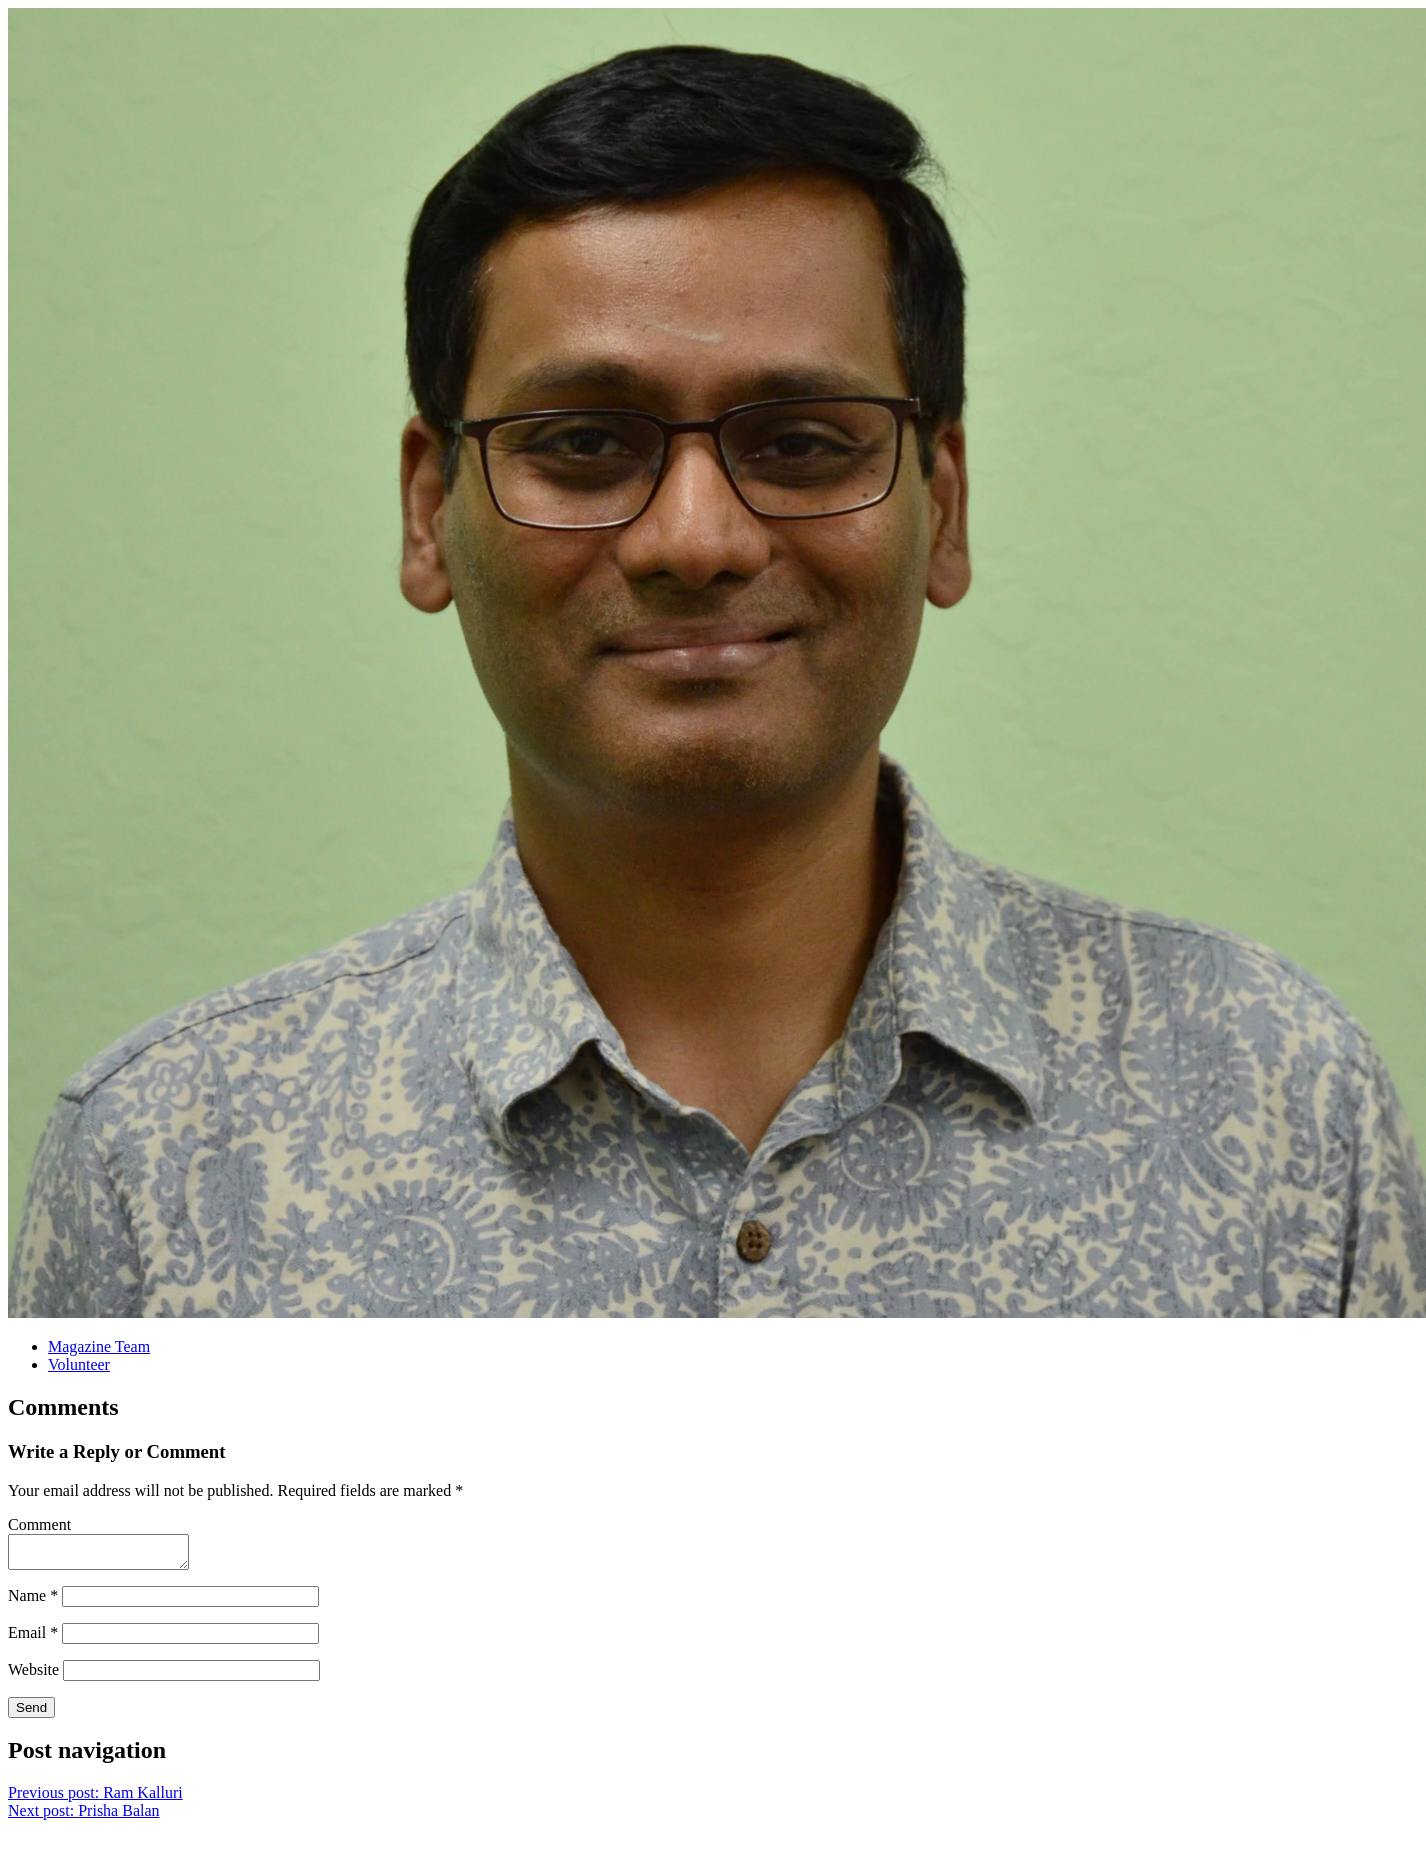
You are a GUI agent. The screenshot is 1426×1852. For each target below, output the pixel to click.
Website (33, 1675)
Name (33, 1601)
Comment (39, 1524)
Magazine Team (99, 1346)
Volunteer (79, 1364)
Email (33, 1638)
